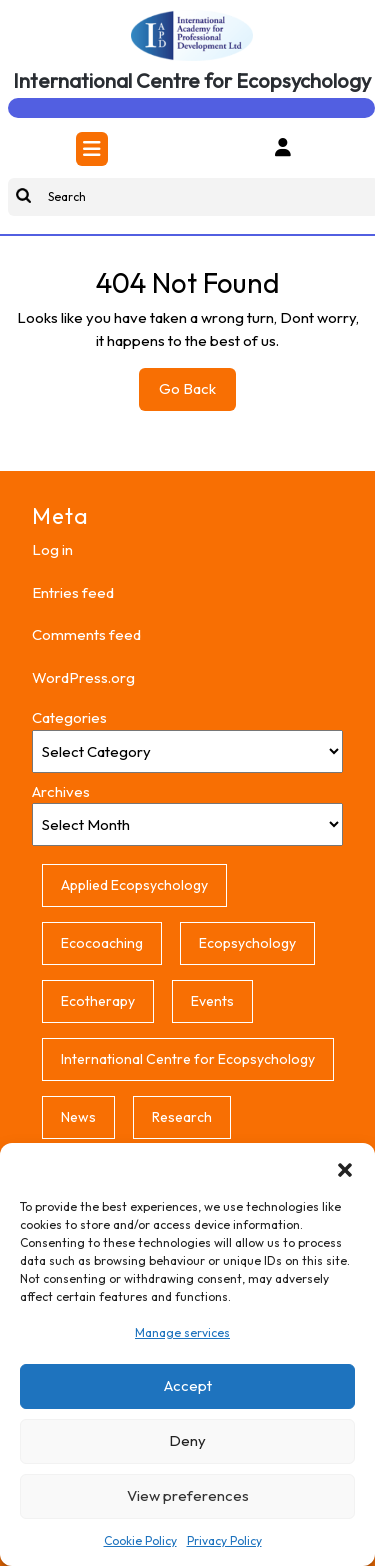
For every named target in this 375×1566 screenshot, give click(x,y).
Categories (69, 717)
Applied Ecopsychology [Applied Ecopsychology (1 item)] (134, 885)
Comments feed (86, 634)
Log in (52, 549)
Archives (61, 791)
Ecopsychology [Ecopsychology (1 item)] (247, 943)
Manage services (182, 1332)
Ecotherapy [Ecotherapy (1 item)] (98, 1001)
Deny (187, 1440)
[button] (345, 1168)
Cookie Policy (140, 1540)
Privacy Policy (224, 1540)
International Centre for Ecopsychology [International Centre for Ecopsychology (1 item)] (188, 1059)
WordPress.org (83, 677)
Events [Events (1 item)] (212, 1001)
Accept (188, 1385)
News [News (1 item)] (78, 1117)
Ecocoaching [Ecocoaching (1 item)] (102, 943)
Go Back (197, 394)
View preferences (188, 1495)
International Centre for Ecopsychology (192, 80)
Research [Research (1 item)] (182, 1117)
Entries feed (73, 592)
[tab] (92, 149)
